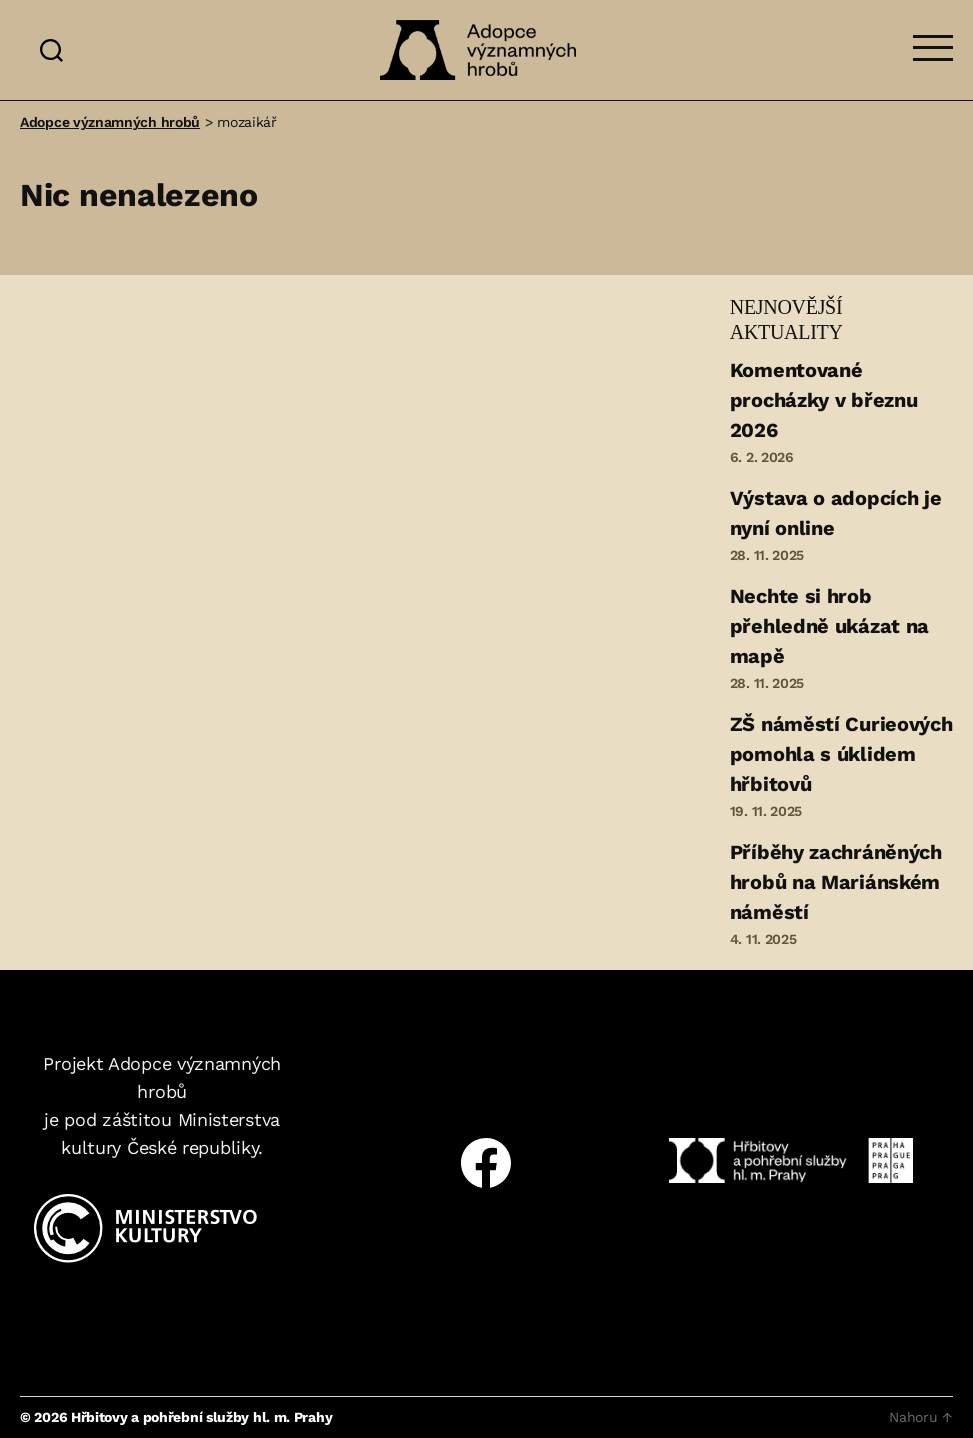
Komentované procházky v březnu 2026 (824, 400)
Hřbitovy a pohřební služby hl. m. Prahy (201, 1417)
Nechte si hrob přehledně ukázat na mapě (829, 626)
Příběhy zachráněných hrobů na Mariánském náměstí (836, 882)
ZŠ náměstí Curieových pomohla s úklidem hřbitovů (841, 754)
